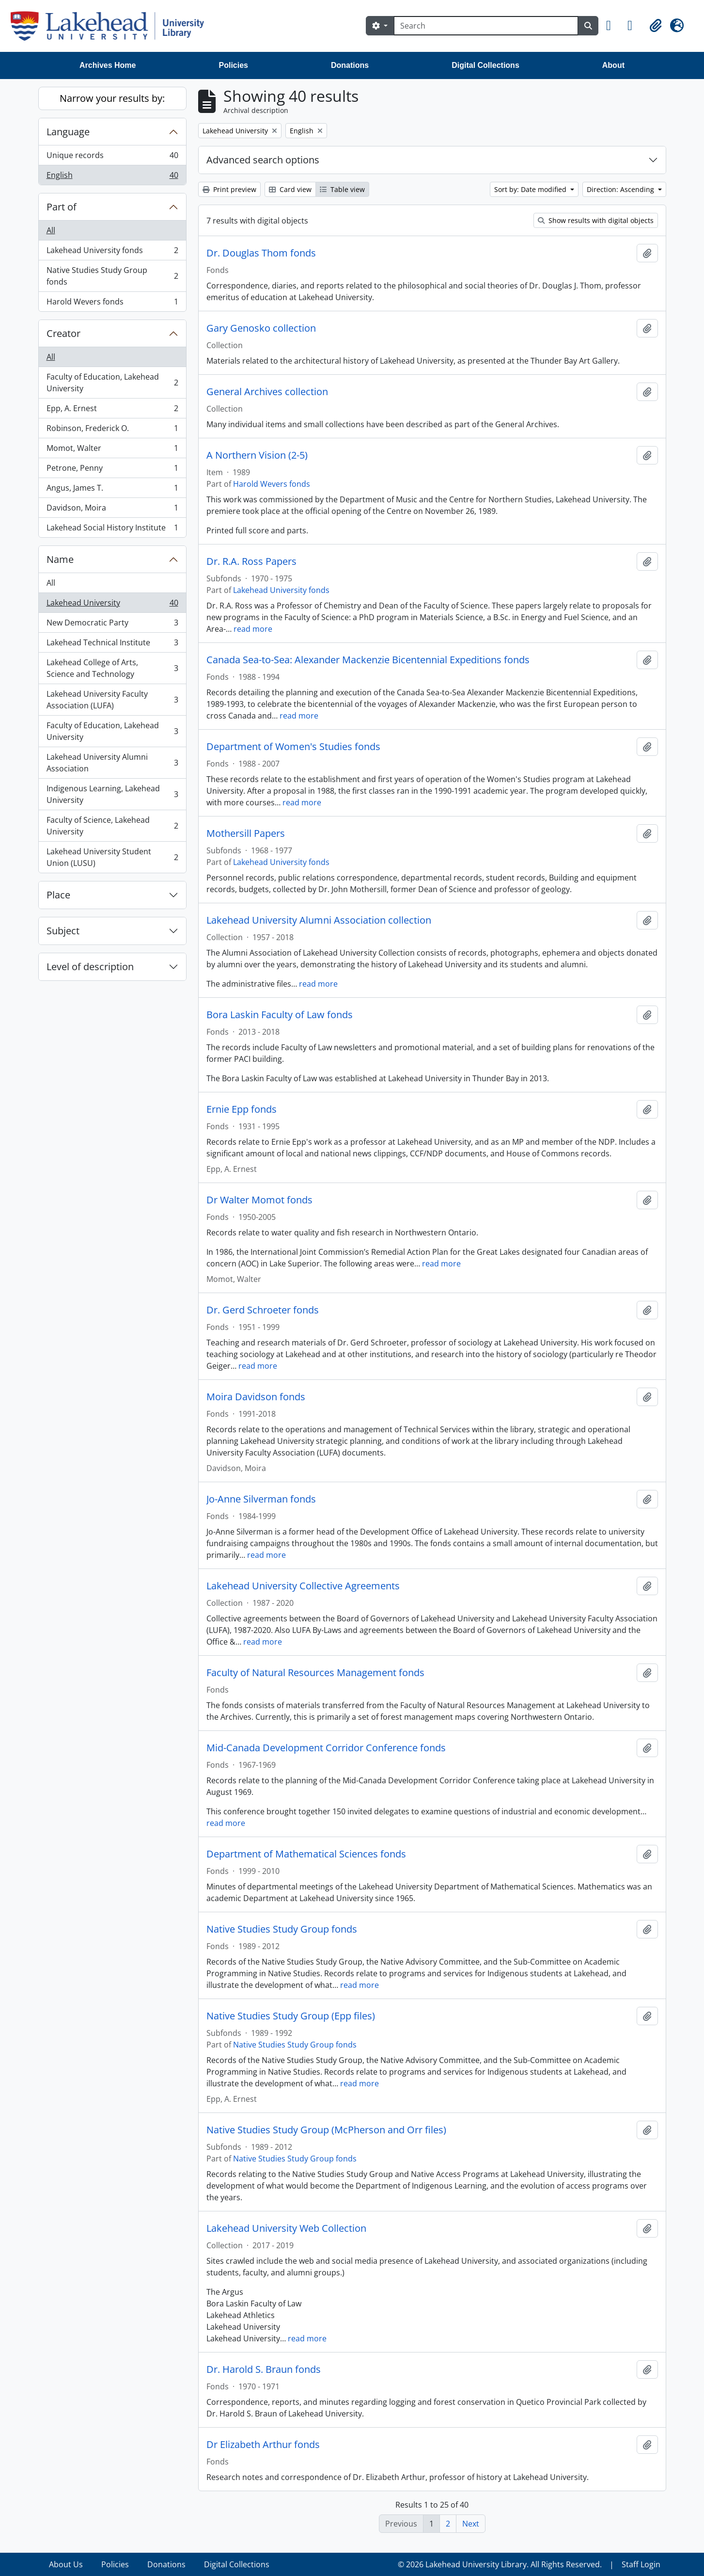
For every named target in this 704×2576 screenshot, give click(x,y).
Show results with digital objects (596, 220)
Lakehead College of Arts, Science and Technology (112, 668)
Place (58, 894)
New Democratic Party (112, 625)
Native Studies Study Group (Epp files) (290, 2016)
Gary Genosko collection (261, 328)
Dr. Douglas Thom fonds (261, 253)
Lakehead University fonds (112, 252)
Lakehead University (112, 605)
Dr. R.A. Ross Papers (251, 561)
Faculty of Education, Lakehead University (112, 382)
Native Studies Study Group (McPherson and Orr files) (326, 2130)
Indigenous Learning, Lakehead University (112, 794)
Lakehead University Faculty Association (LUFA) (112, 699)
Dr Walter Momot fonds (259, 1200)
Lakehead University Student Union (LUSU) (112, 857)
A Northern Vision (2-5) (257, 455)
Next (470, 2523)
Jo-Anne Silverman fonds (261, 1499)
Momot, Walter (112, 450)
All (51, 230)
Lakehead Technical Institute (112, 645)
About (613, 65)
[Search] (486, 25)
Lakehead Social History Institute (112, 529)
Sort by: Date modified (531, 189)
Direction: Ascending (621, 189)
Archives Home (107, 65)
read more (253, 629)
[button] (613, 25)
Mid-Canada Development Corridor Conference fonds (326, 1748)
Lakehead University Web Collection (286, 2228)
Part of (62, 206)
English (112, 177)
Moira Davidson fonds (255, 1397)
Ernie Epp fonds (241, 1109)
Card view (290, 189)
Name (60, 559)
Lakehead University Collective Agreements (303, 1586)
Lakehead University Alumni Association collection (318, 920)
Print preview (229, 189)
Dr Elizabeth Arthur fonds (263, 2444)
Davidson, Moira (112, 510)
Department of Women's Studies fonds (293, 746)
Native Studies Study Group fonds (112, 276)
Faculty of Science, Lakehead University (112, 826)
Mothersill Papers (245, 833)
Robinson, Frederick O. (112, 430)
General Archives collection (267, 392)
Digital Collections (485, 65)
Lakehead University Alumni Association (112, 763)
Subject (63, 930)
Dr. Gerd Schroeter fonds (262, 1310)
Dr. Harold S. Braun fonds (263, 2369)
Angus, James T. (112, 490)
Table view (342, 189)
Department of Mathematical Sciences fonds (306, 1854)
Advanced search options (262, 159)
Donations (350, 65)
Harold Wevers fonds (112, 303)
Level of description (90, 966)
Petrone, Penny (112, 470)
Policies (233, 65)
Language (68, 131)
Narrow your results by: (112, 98)
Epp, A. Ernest (112, 410)
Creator (63, 333)
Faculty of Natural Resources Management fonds (315, 1673)
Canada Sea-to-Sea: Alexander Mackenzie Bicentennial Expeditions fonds (368, 660)
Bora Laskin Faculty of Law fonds (279, 1015)
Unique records (112, 157)
